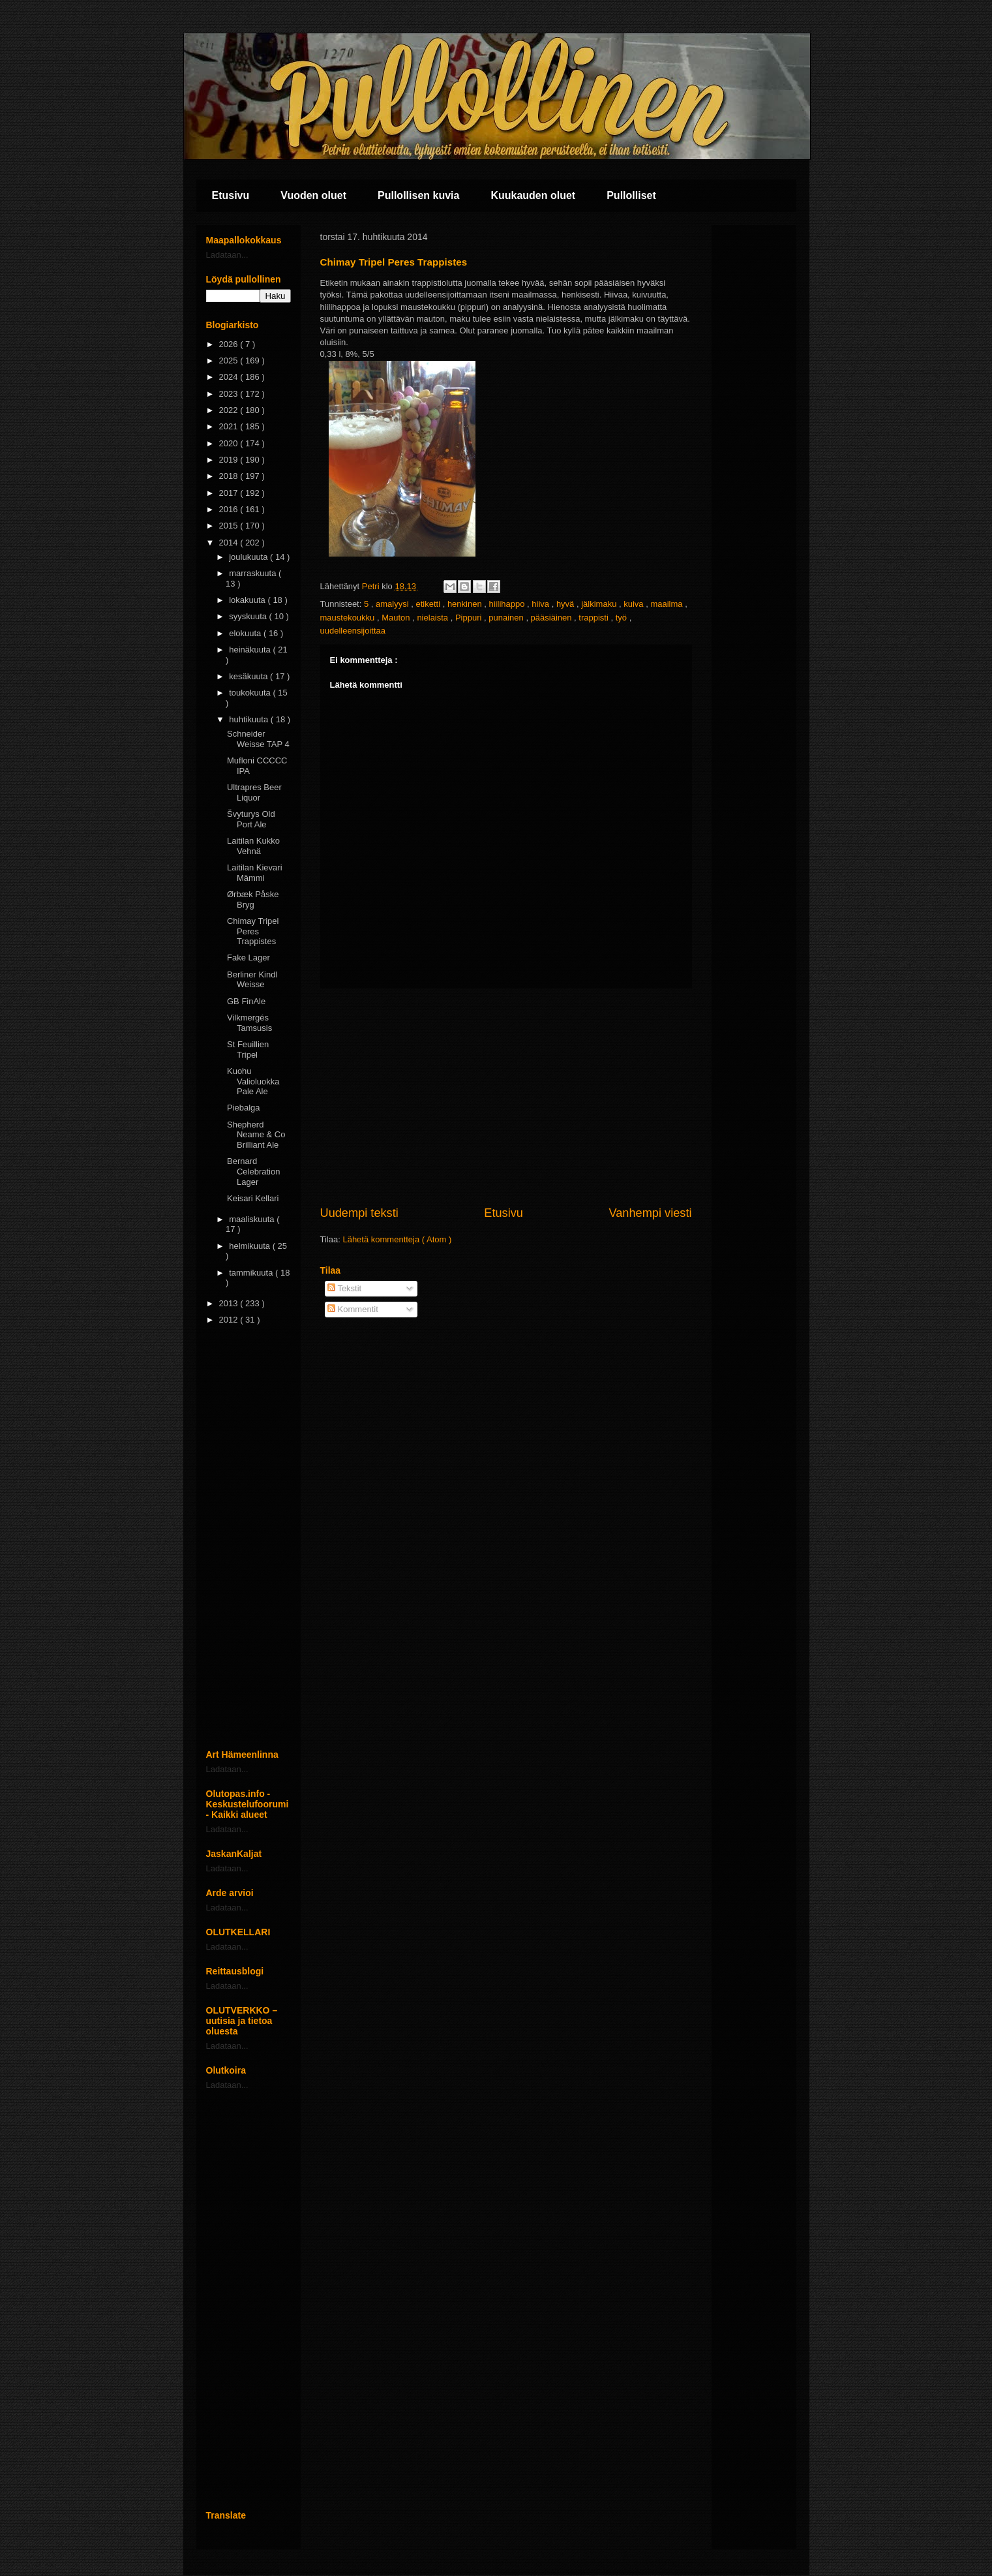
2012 (230, 1320)
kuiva (635, 604)
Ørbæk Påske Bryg (252, 899)
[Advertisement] (506, 1096)
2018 (230, 476)
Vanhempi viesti (650, 1212)
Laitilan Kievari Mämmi (254, 873)
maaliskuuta (253, 1219)
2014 (230, 542)
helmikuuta (250, 1246)
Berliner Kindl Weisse (252, 980)
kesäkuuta (249, 676)
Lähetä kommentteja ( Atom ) (396, 1239)
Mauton (397, 617)
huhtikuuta (250, 719)
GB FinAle (246, 1001)
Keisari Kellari (252, 1198)
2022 (230, 410)
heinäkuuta (251, 649)
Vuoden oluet (313, 195)
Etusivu (231, 195)
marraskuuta (253, 573)
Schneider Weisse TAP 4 (258, 739)
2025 (230, 360)
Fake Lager (248, 957)
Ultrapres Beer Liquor (254, 792)
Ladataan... (227, 255)
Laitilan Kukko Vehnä (253, 846)
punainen (507, 617)
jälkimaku (600, 604)
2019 (230, 460)
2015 (230, 525)
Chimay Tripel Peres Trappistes (252, 931)
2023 (230, 394)
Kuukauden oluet (532, 195)
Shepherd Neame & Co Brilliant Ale (256, 1135)
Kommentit (352, 1309)
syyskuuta (249, 616)
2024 (230, 377)
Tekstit (344, 1288)
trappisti (594, 617)
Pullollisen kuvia (418, 195)
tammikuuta (252, 1273)
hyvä (566, 604)
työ (622, 617)
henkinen (465, 604)
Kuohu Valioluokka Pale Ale (253, 1081)
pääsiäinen (553, 617)
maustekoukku (348, 617)
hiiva (541, 604)
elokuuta (246, 633)
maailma (667, 604)
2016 (230, 509)
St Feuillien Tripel (248, 1049)
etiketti (428, 604)
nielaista (433, 617)
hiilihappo (508, 604)
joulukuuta (249, 557)
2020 (230, 443)
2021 (230, 426)
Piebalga (243, 1107)
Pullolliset (631, 195)
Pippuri (469, 617)
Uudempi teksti (359, 1212)
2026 (230, 344)
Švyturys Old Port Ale (251, 819)
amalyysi (393, 604)
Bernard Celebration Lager (253, 1171)
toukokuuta (251, 693)
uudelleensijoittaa (352, 631)
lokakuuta (248, 600)
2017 (230, 493)
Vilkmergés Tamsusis (249, 1023)
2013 (230, 1303)
